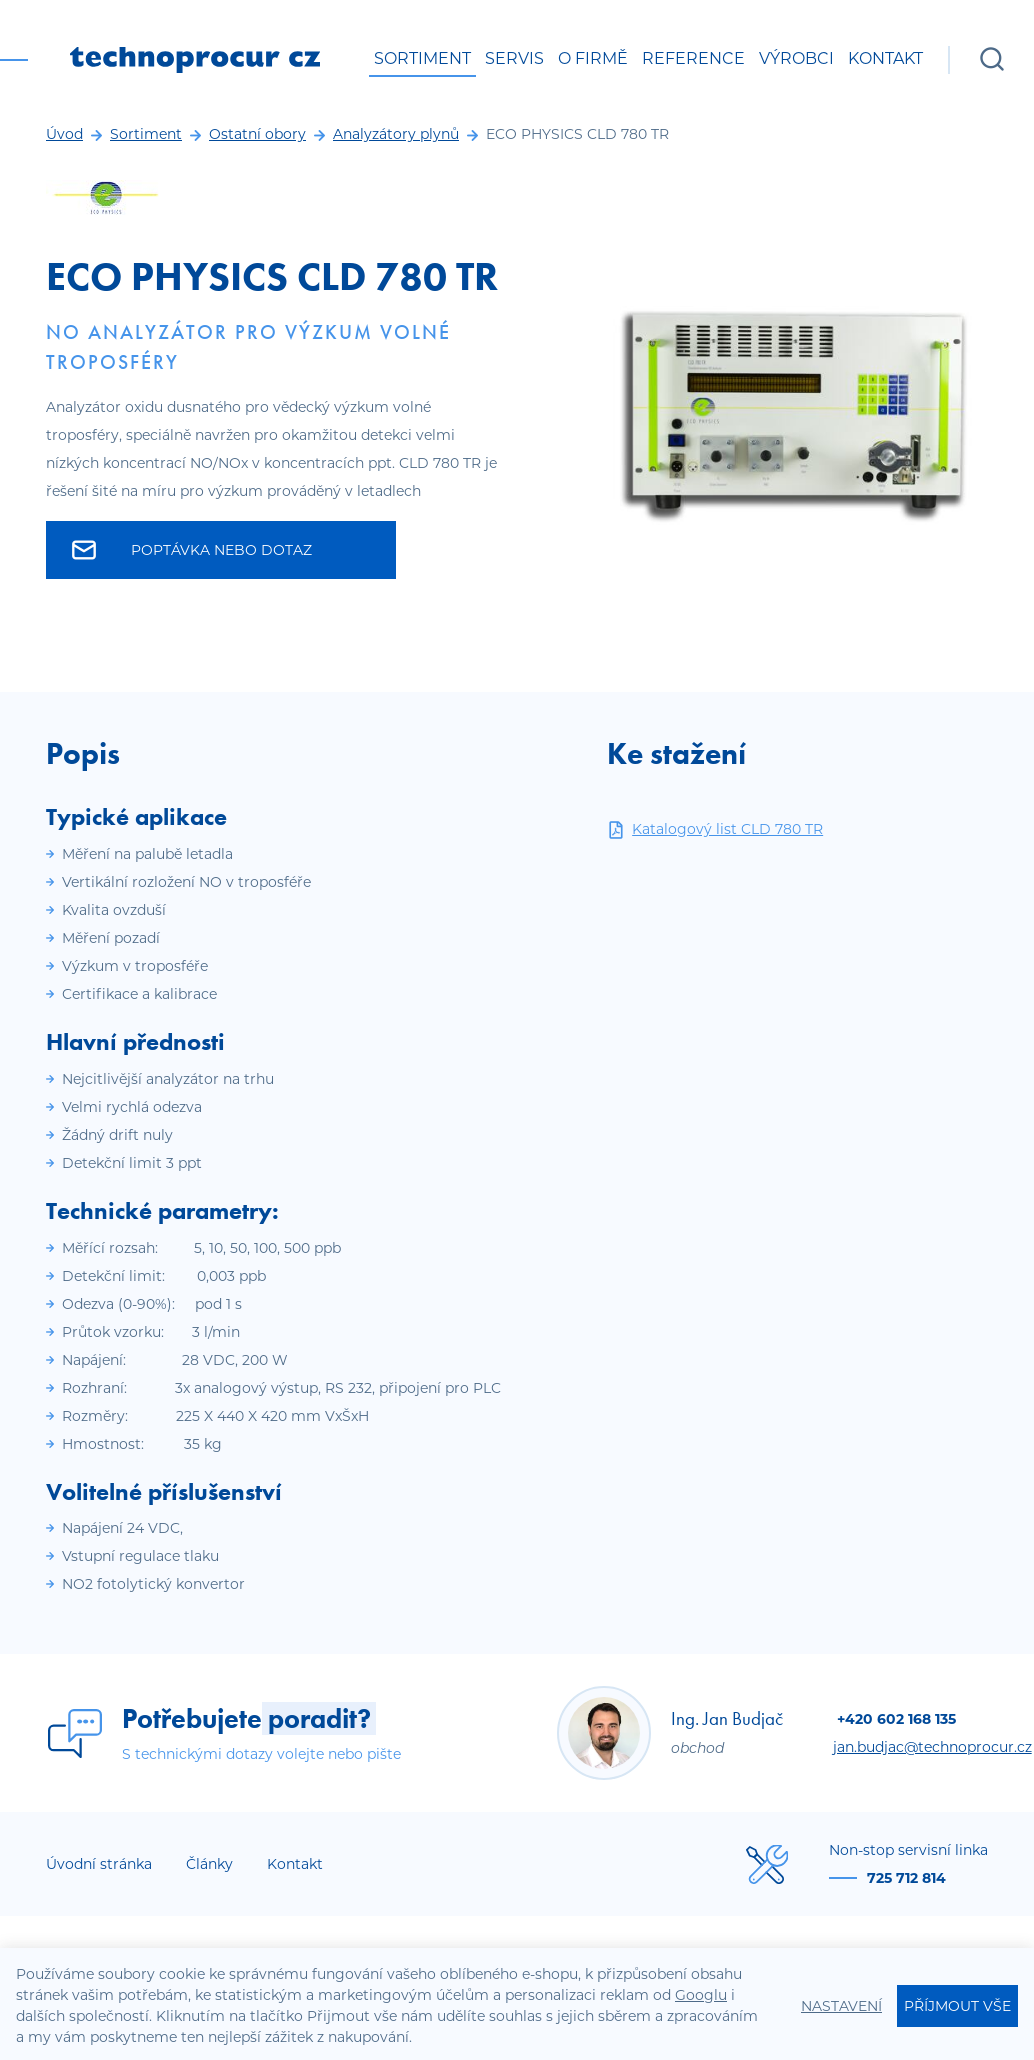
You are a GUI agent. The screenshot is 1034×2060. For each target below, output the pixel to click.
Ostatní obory (257, 134)
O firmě (593, 58)
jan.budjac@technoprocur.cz (932, 1747)
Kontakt (885, 58)
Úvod (64, 134)
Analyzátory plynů (396, 134)
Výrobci (796, 58)
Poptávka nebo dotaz (192, 550)
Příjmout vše (957, 2006)
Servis (514, 58)
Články (209, 1864)
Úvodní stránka (99, 1864)
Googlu (701, 1995)
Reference (693, 58)
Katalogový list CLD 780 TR (715, 829)
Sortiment (422, 58)
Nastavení (841, 2006)
